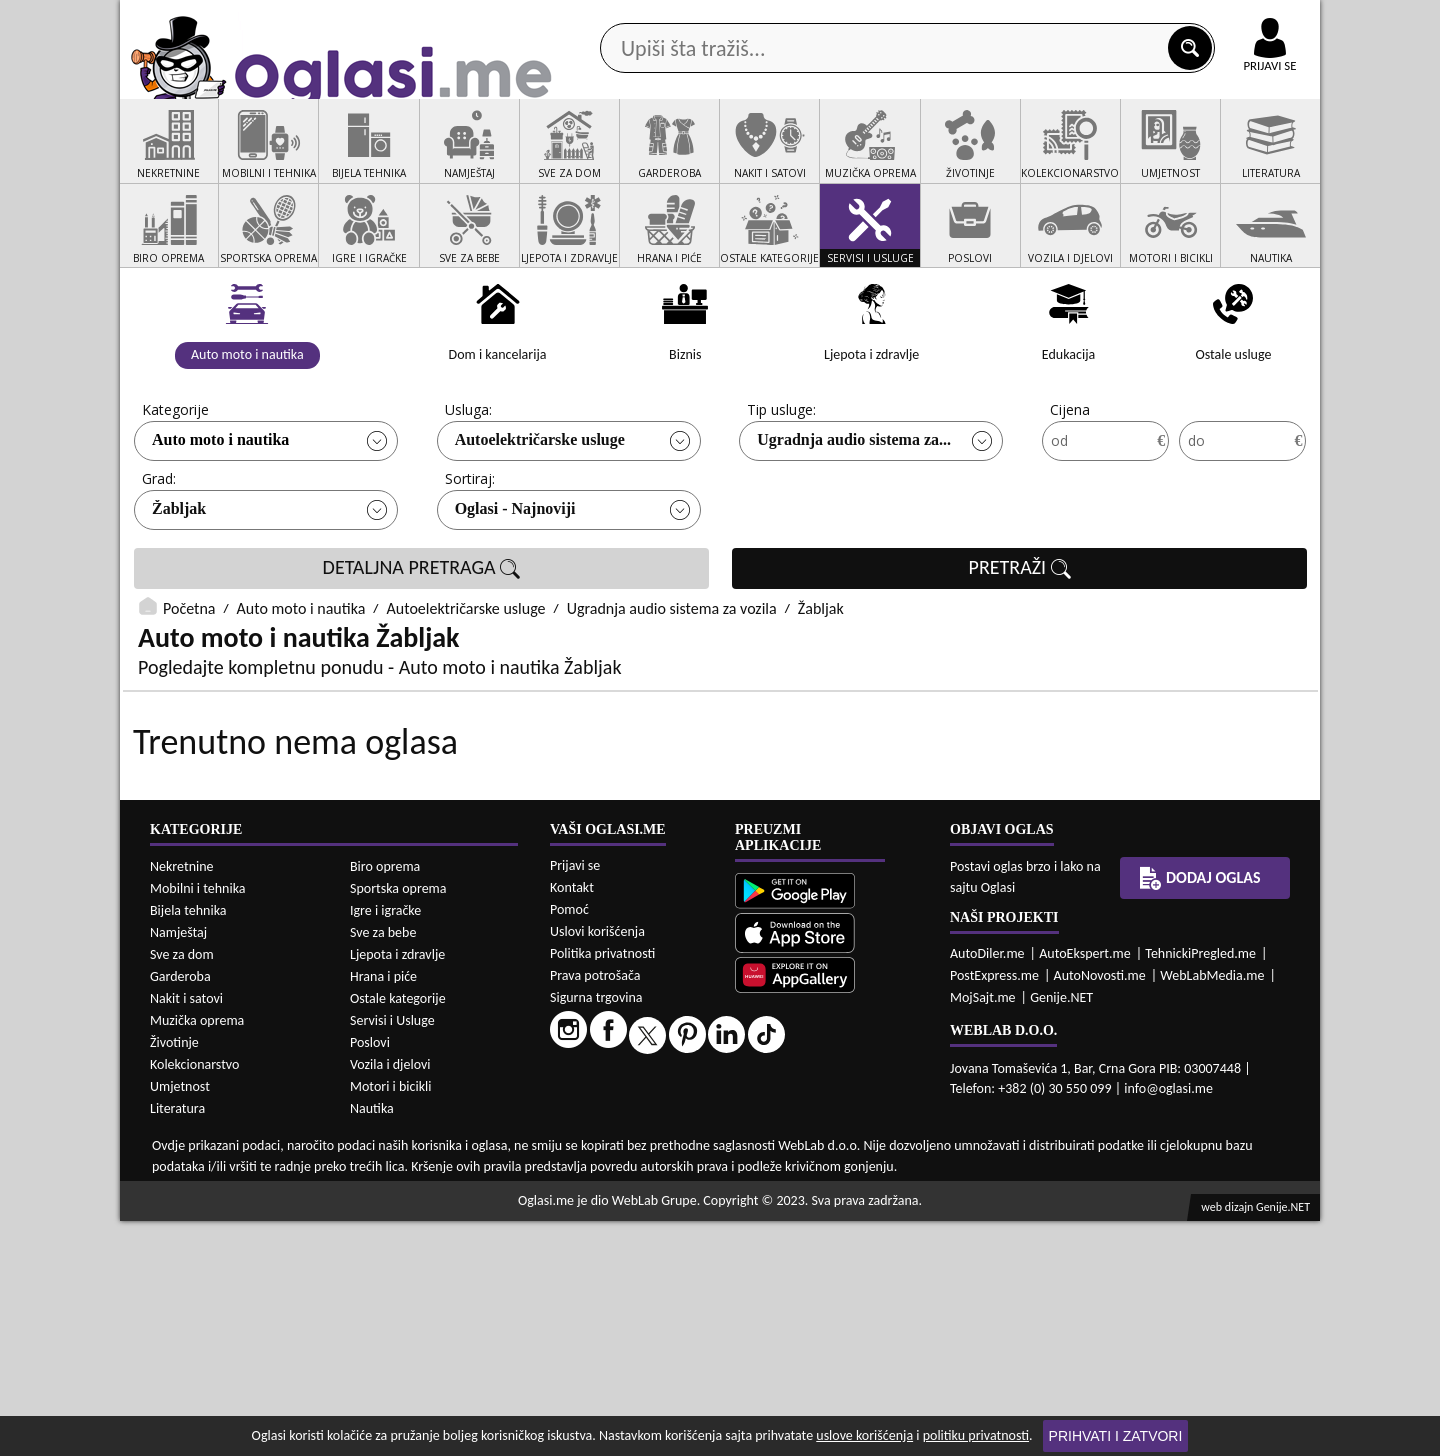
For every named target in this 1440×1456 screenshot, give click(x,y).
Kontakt (1088, 18)
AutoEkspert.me (1085, 1188)
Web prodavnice (419, 158)
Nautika (372, 1343)
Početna (189, 684)
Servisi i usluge (949, 158)
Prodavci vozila (579, 158)
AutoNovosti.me (1100, 1210)
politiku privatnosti (976, 1435)
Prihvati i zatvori (1116, 1436)
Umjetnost (180, 1321)
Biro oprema (385, 1101)
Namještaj (178, 1167)
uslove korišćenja (864, 1435)
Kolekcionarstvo (194, 1299)
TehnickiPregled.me (1200, 1188)
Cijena (1070, 485)
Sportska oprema (398, 1123)
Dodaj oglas (1258, 158)
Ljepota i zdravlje (397, 1189)
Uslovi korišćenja (597, 1166)
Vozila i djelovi (390, 1299)
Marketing (980, 20)
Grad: (159, 554)
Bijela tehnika (188, 1145)
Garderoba (180, 1211)
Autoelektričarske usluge (540, 515)
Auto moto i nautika (220, 515)
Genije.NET (1061, 1232)
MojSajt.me (983, 1232)
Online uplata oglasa (1229, 20)
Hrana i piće (383, 1211)
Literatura (177, 1343)
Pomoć (569, 1144)
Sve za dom (182, 1189)
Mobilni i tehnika (198, 1123)
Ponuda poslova (1108, 158)
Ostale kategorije (398, 1233)
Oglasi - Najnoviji (515, 584)
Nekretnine (182, 1101)
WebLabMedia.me (1212, 1210)
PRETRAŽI (1020, 644)
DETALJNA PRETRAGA (422, 644)
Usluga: (468, 485)
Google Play (610, 18)
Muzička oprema (197, 1255)
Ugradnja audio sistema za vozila (672, 684)
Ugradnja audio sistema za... (854, 515)
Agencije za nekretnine (766, 158)
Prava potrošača (595, 1210)
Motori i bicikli (390, 1321)
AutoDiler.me (987, 1188)
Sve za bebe (383, 1167)
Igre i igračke (385, 1145)
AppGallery (862, 20)
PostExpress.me (994, 1210)
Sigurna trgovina (596, 1232)
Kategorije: (177, 485)
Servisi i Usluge (392, 1255)
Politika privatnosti (602, 1188)
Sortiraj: (470, 554)
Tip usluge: (781, 485)
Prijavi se (575, 1100)
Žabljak (179, 584)
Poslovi (370, 1277)
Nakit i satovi (186, 1233)
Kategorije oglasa (249, 158)
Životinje (174, 1277)
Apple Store (737, 18)
